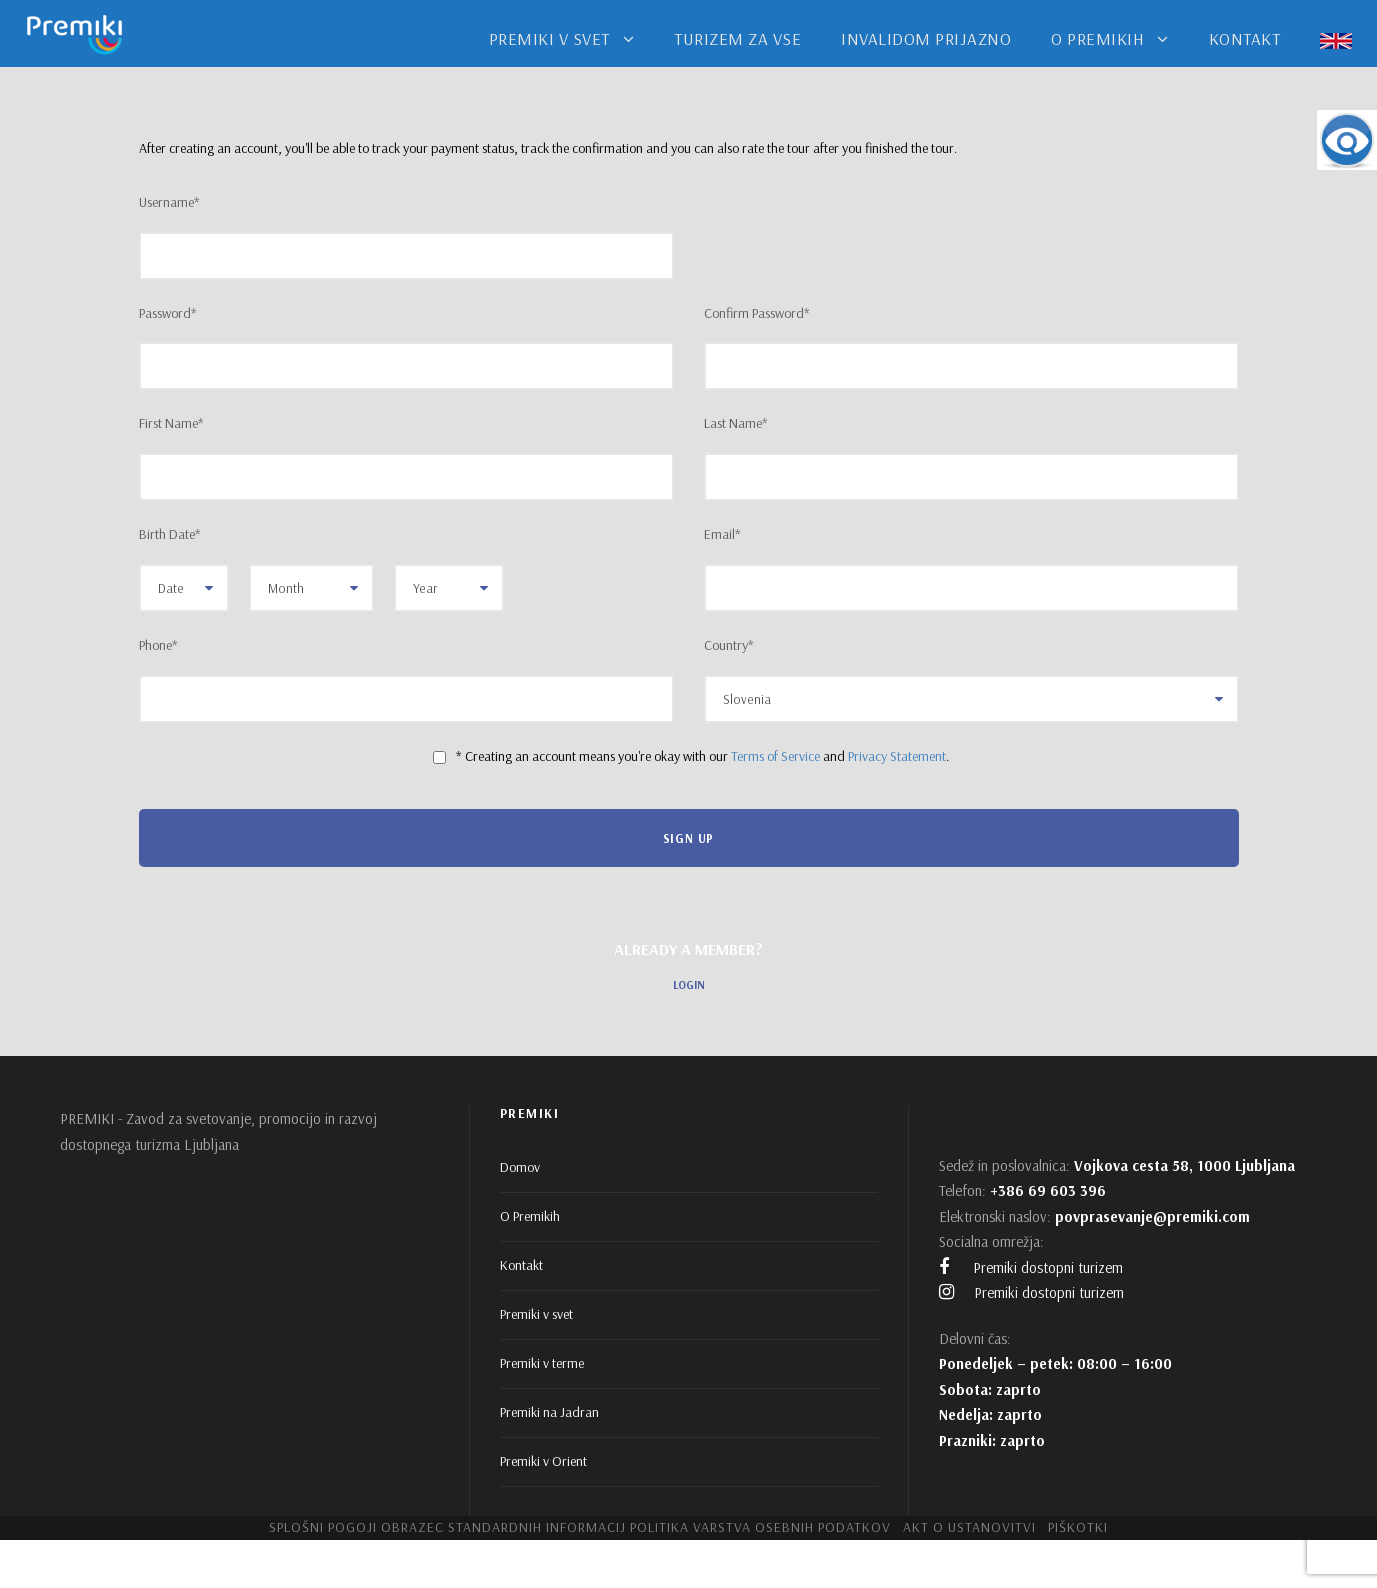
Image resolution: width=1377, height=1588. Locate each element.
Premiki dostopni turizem (1031, 1267)
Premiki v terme (542, 1363)
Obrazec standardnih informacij (503, 1527)
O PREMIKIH (1097, 38)
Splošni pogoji (323, 1527)
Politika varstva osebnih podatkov (760, 1527)
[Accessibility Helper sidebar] (1347, 140)
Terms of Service (775, 756)
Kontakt (521, 1265)
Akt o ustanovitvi (969, 1527)
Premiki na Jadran (549, 1412)
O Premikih (530, 1216)
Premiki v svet (536, 1314)
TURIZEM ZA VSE (737, 38)
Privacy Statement (897, 756)
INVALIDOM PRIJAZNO (926, 38)
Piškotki (1078, 1527)
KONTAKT (1245, 38)
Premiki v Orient (543, 1461)
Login (689, 985)
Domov (520, 1167)
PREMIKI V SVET (549, 38)
